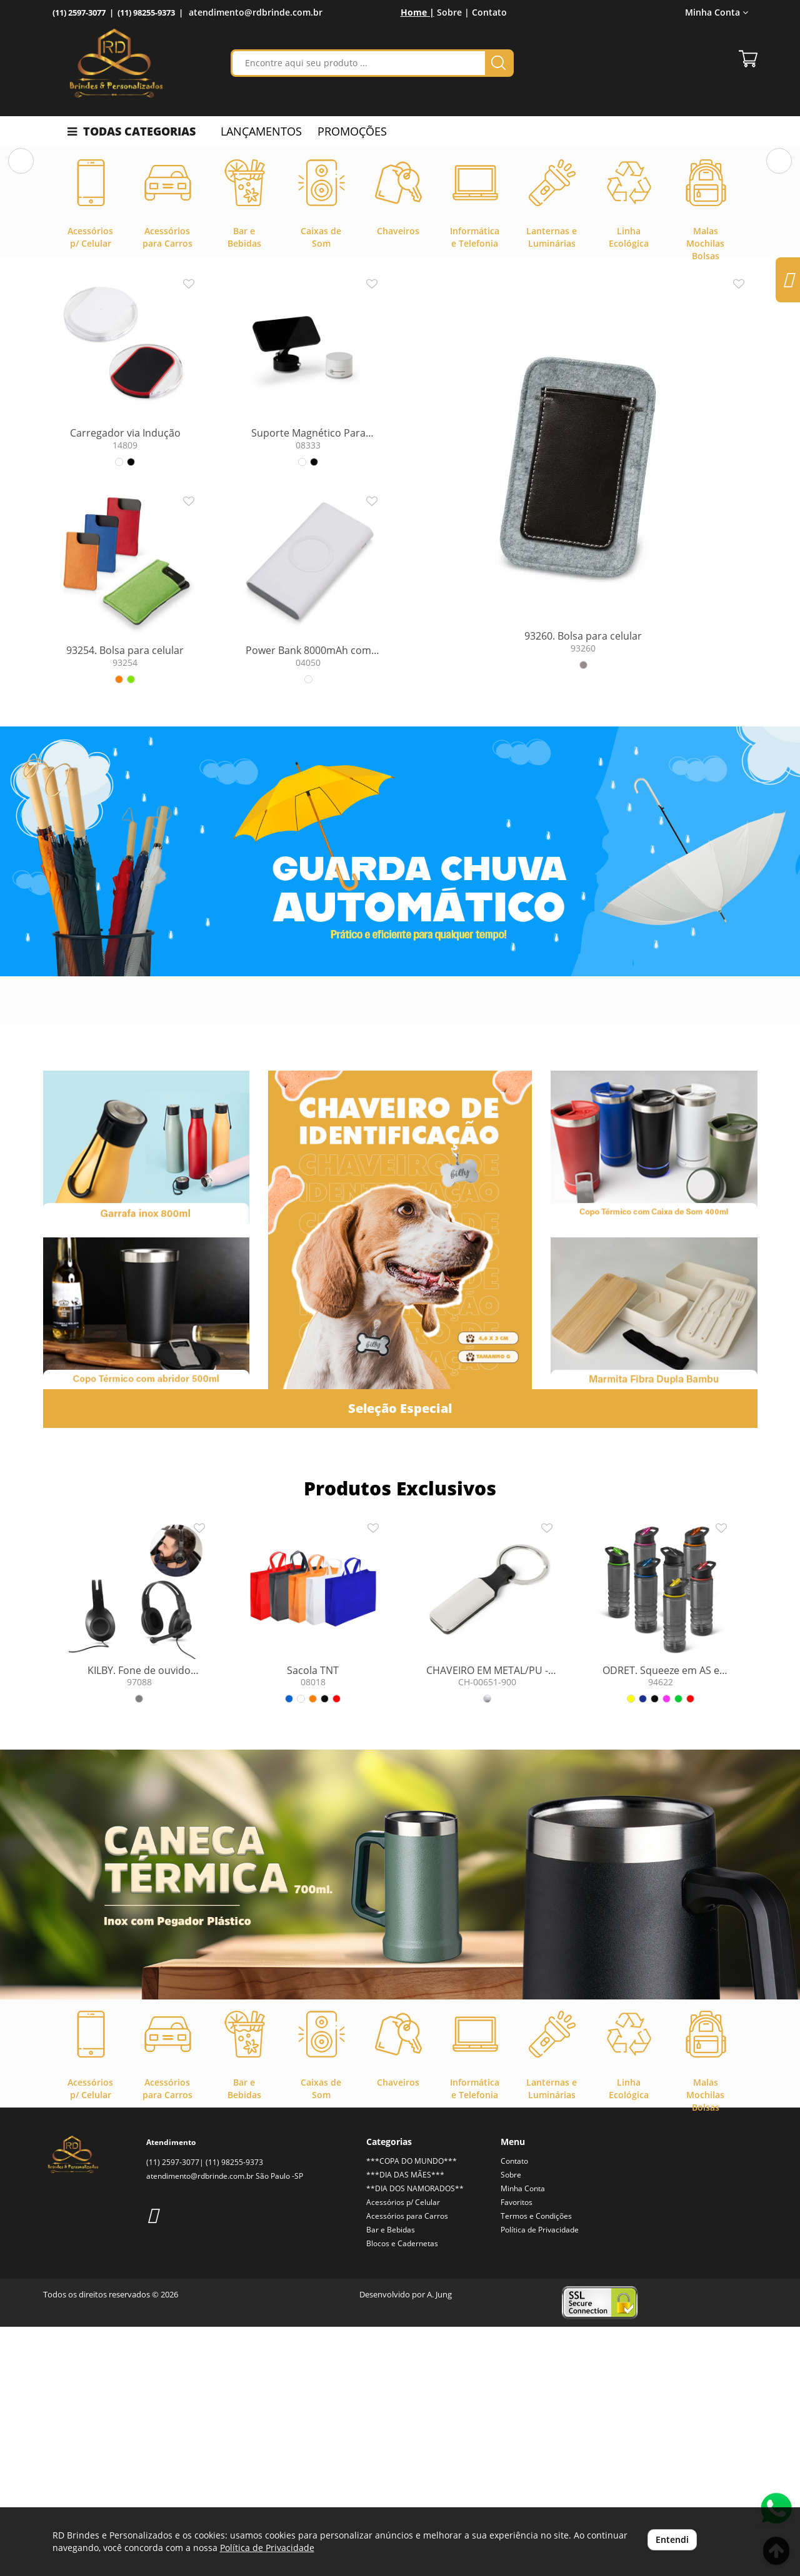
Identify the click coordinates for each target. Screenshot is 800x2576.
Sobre (511, 2424)
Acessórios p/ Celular (403, 2451)
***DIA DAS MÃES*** (405, 2424)
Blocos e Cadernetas (402, 2492)
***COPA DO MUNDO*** (411, 2410)
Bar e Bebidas (390, 2479)
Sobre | (453, 12)
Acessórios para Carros (407, 2465)
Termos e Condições (536, 2465)
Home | (417, 12)
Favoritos (516, 2451)
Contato (489, 12)
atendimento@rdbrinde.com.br (255, 12)
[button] (21, 275)
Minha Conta (716, 12)
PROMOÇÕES (352, 131)
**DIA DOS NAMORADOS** (415, 2437)
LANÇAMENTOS (261, 131)
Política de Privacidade (540, 2479)
